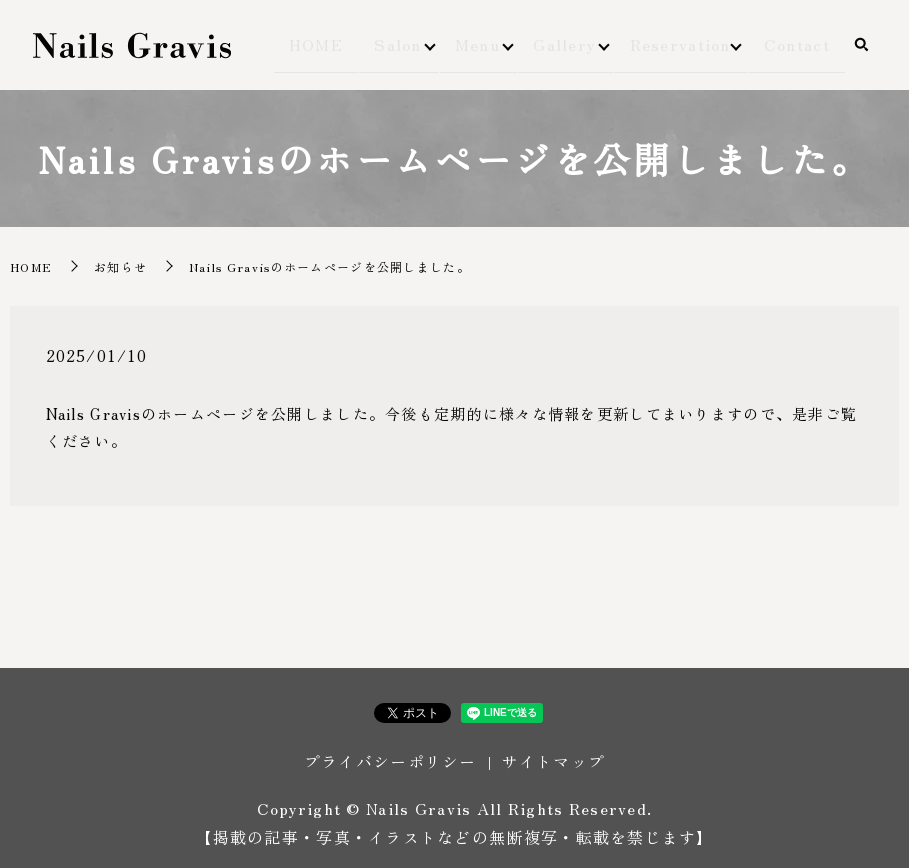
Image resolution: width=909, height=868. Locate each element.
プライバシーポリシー (390, 761)
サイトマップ (553, 761)
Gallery (571, 46)
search (861, 47)
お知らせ (120, 266)
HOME (337, 46)
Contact (804, 46)
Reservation (687, 46)
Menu (484, 46)
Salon (404, 46)
